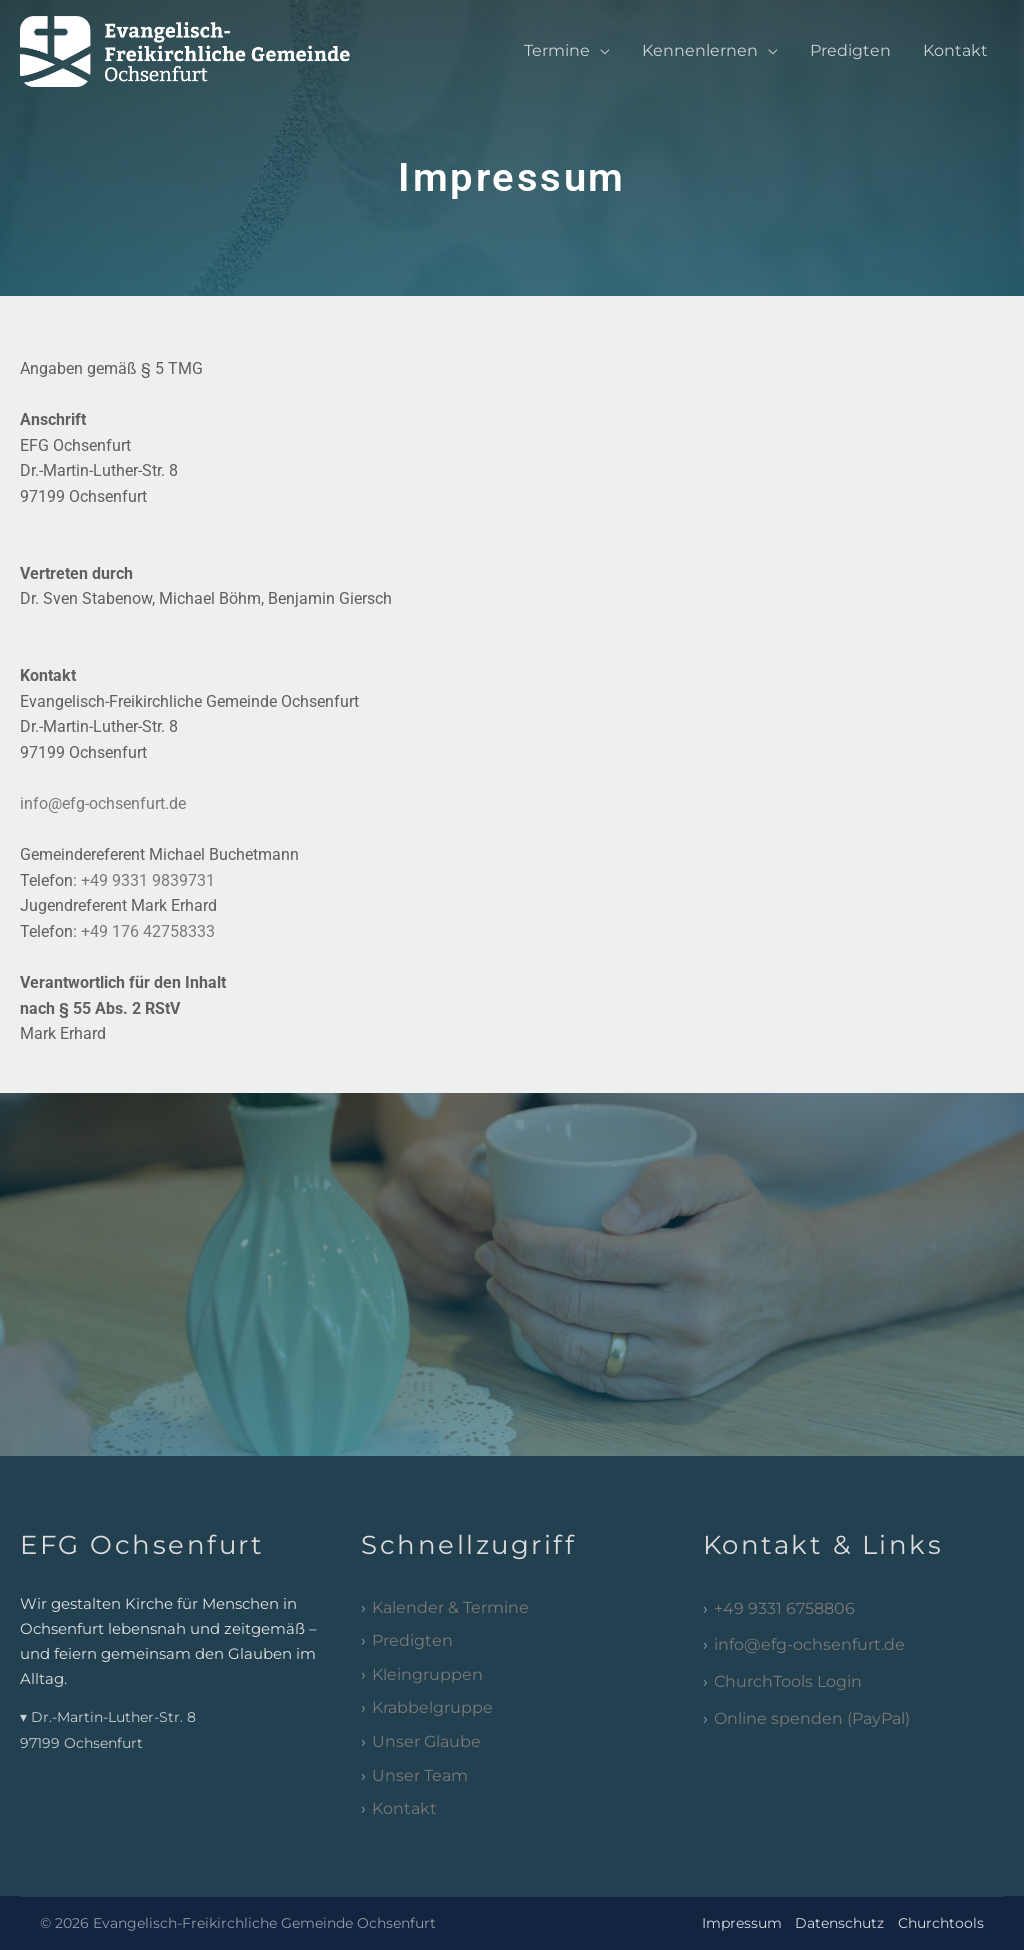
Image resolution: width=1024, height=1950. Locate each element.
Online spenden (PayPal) (812, 1718)
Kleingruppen (427, 1674)
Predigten (850, 50)
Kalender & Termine (450, 1607)
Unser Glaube (426, 1741)
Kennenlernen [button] (700, 50)
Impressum (742, 1923)
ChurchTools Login (788, 1681)
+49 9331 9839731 (148, 880)
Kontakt (955, 50)
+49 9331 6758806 (784, 1608)
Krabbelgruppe (432, 1707)
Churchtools (941, 1923)
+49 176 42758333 (148, 931)
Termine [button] (557, 50)
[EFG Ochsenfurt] (203, 49)
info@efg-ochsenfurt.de (103, 803)
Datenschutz (839, 1923)
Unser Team (420, 1775)
